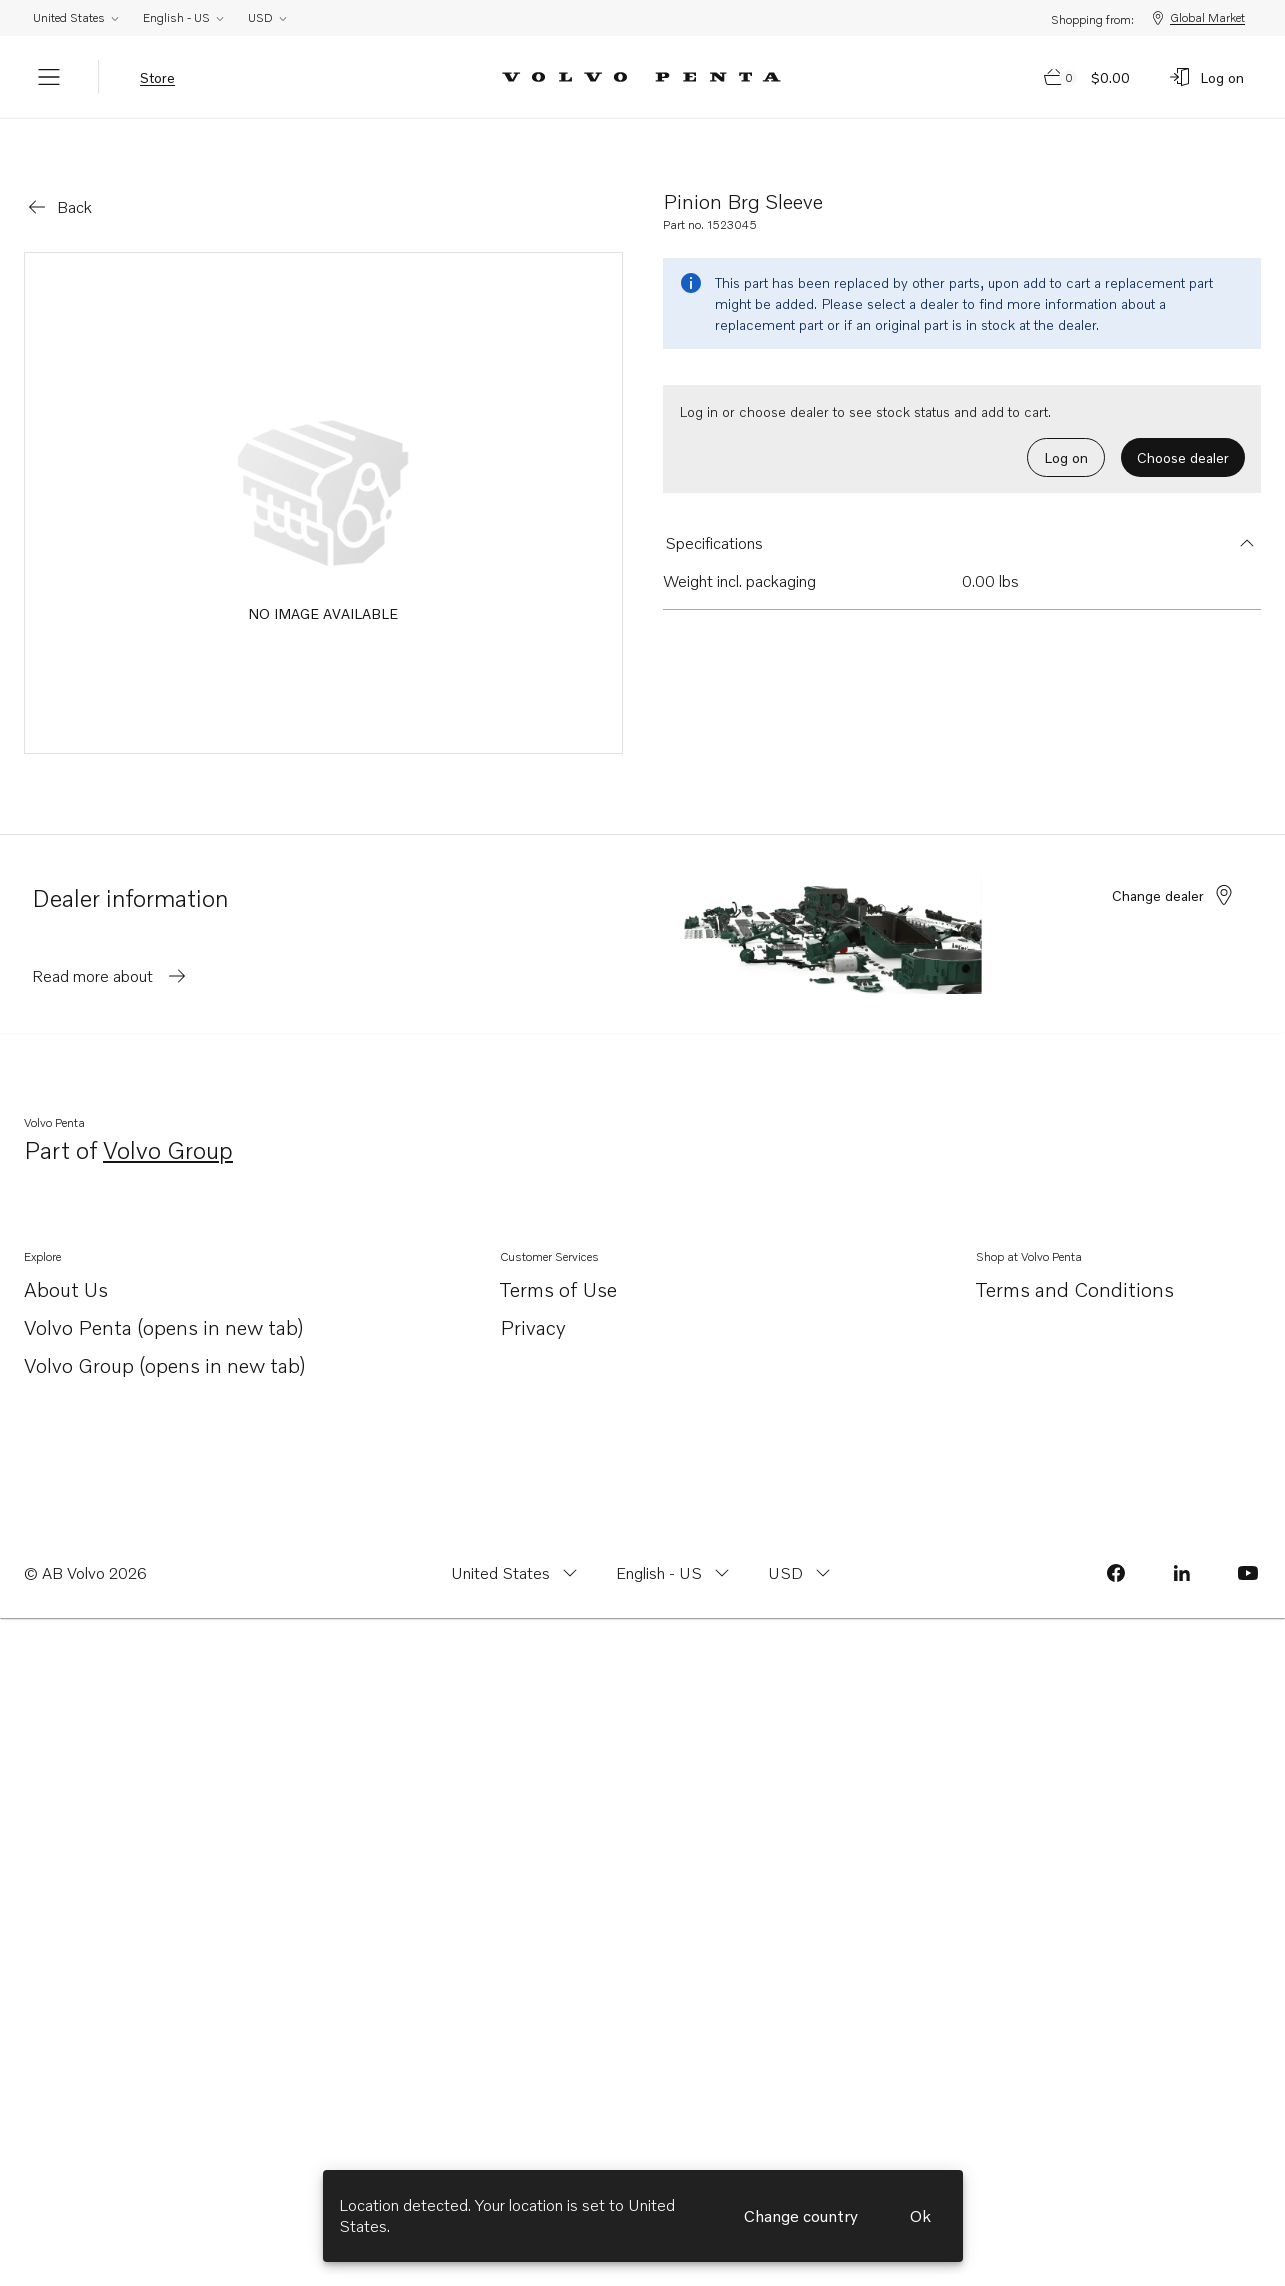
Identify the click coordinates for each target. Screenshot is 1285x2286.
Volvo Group (168, 1123)
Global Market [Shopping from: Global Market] (1197, 18)
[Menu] (49, 77)
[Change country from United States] (516, 1545)
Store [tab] (157, 77)
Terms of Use (558, 1261)
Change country (801, 2216)
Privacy (533, 1299)
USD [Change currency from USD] (268, 17)
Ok (920, 2216)
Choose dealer (1183, 429)
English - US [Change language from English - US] (184, 17)
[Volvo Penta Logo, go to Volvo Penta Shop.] (642, 77)
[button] (962, 515)
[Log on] (1206, 77)
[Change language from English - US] (675, 1545)
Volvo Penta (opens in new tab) (164, 1300)
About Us (66, 1262)
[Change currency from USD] (801, 1545)
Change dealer (1174, 867)
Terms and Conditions (1075, 1261)
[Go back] (58, 179)
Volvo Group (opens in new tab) (165, 1338)
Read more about (110, 948)
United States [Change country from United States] (77, 17)
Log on (1066, 429)
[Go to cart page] (1088, 77)
